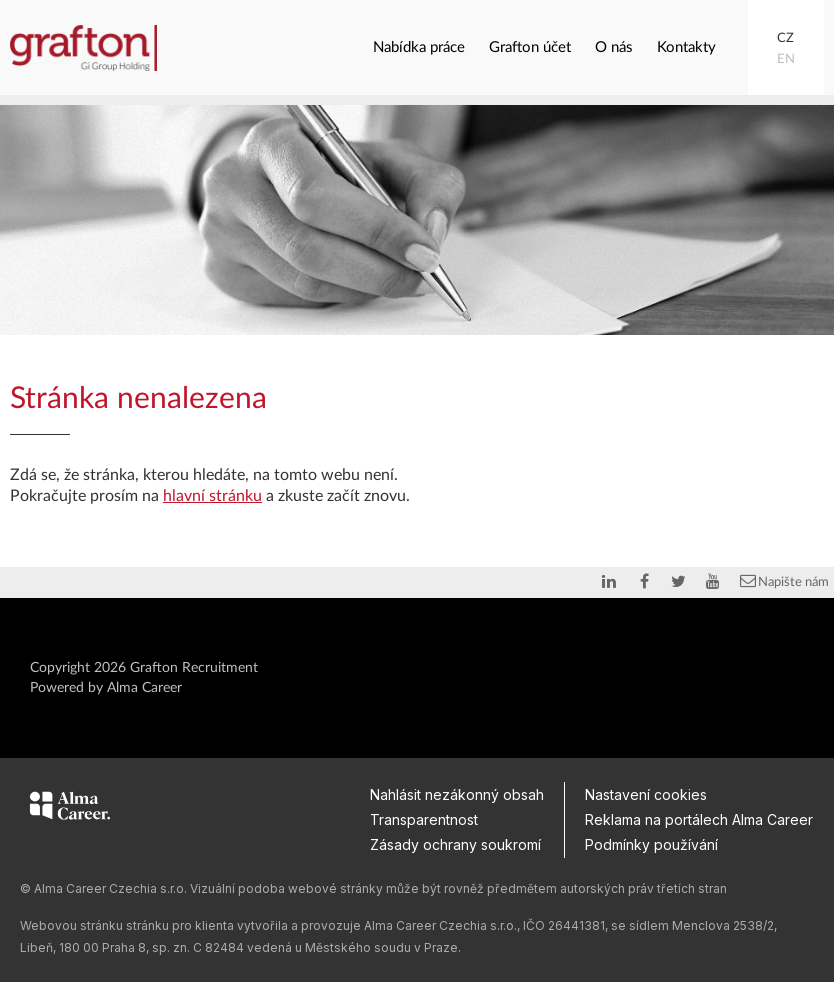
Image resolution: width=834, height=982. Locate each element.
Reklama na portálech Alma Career (699, 819)
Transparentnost (424, 819)
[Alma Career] (70, 809)
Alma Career (144, 688)
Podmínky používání (651, 844)
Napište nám (783, 581)
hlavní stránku (212, 496)
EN (786, 59)
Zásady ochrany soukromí (455, 844)
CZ (785, 38)
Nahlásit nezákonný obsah (457, 794)
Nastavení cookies (646, 794)
